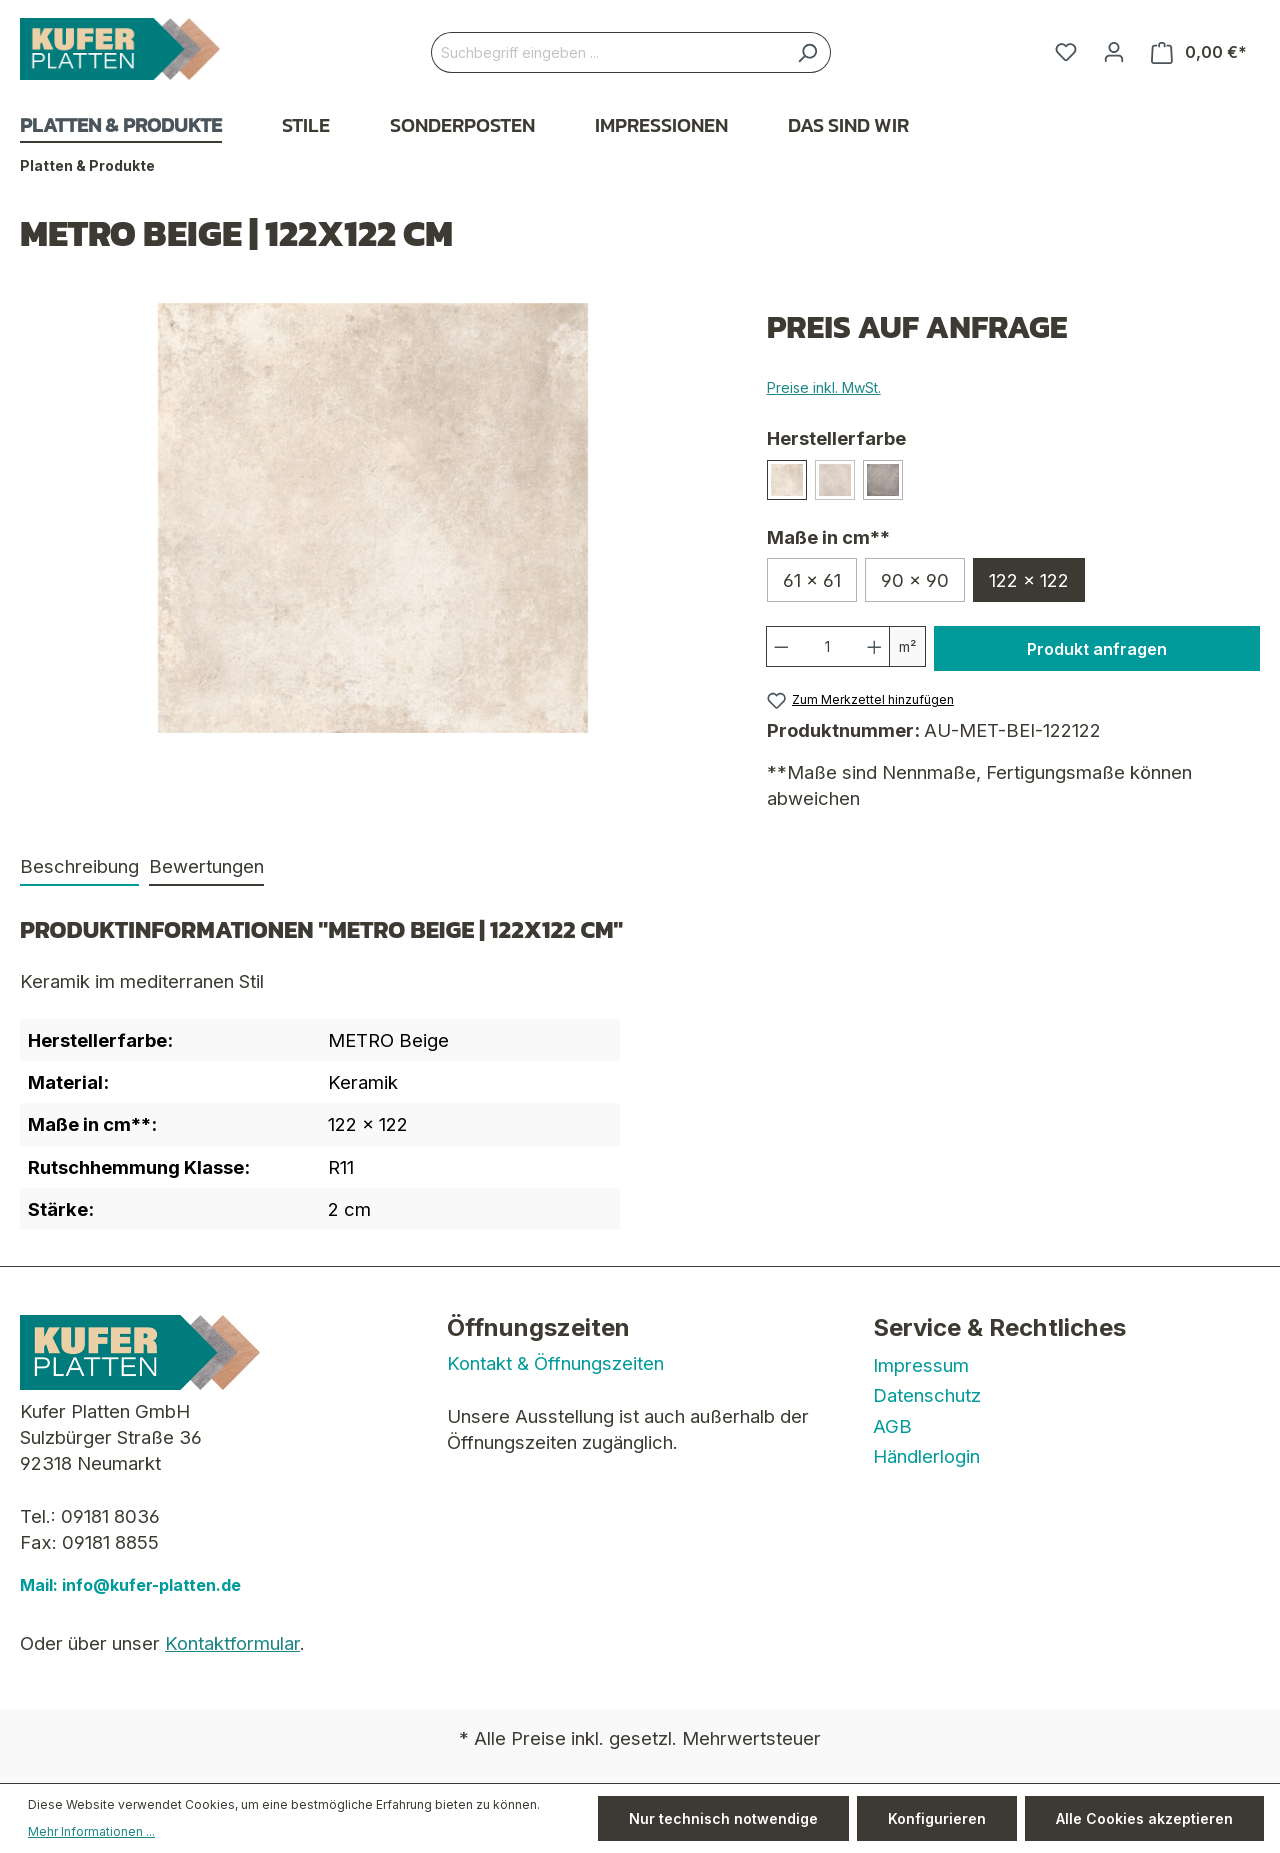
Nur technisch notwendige (723, 1818)
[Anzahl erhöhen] (875, 646)
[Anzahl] (827, 646)
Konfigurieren (937, 1818)
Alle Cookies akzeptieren (1144, 1818)
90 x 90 (915, 580)
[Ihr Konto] (1114, 52)
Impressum (921, 1365)
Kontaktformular (232, 1643)
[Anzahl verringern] (781, 646)
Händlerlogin (926, 1456)
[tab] (79, 867)
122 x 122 (1029, 580)
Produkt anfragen (1097, 649)
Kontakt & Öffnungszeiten (555, 1363)
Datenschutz (927, 1395)
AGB (892, 1426)
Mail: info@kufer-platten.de (130, 1585)
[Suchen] (807, 52)
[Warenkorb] (1199, 52)
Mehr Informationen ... (91, 1831)
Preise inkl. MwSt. (824, 387)
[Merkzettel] (1066, 52)
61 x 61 (812, 580)
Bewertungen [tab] (206, 866)
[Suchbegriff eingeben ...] (608, 52)
